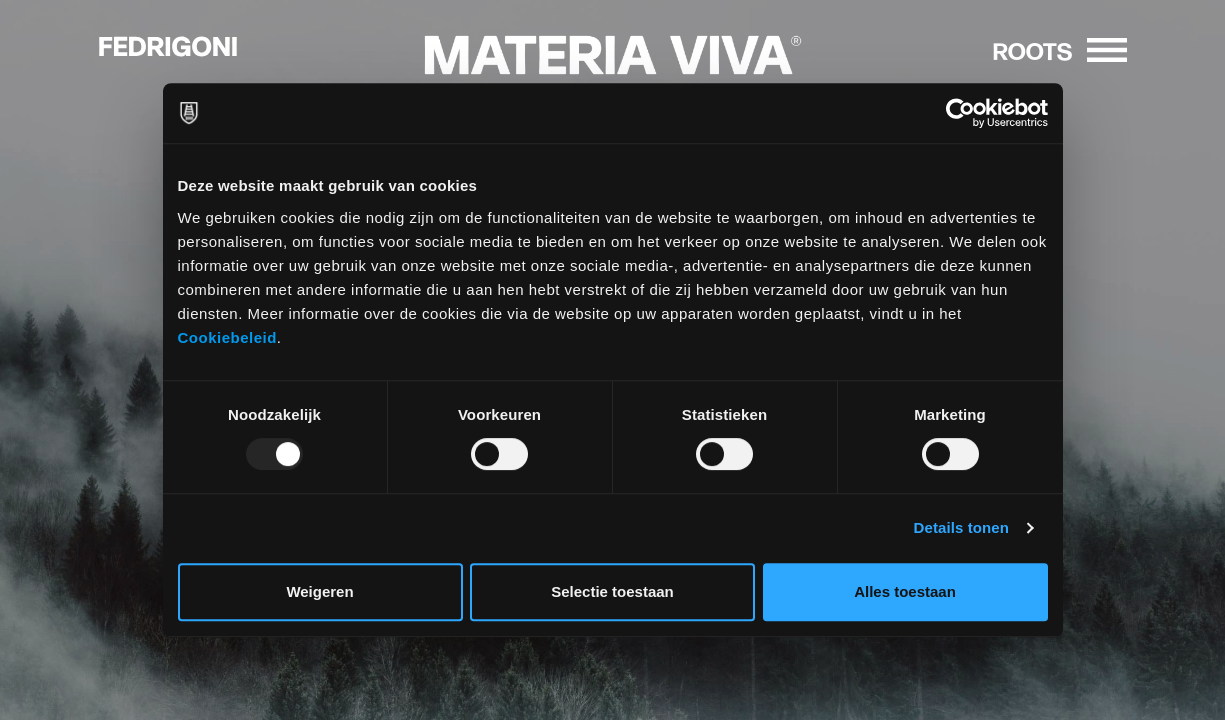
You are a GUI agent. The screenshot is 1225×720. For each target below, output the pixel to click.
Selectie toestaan (612, 591)
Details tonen (961, 527)
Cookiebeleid (227, 337)
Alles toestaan (905, 591)
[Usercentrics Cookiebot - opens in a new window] (960, 113)
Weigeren (319, 591)
